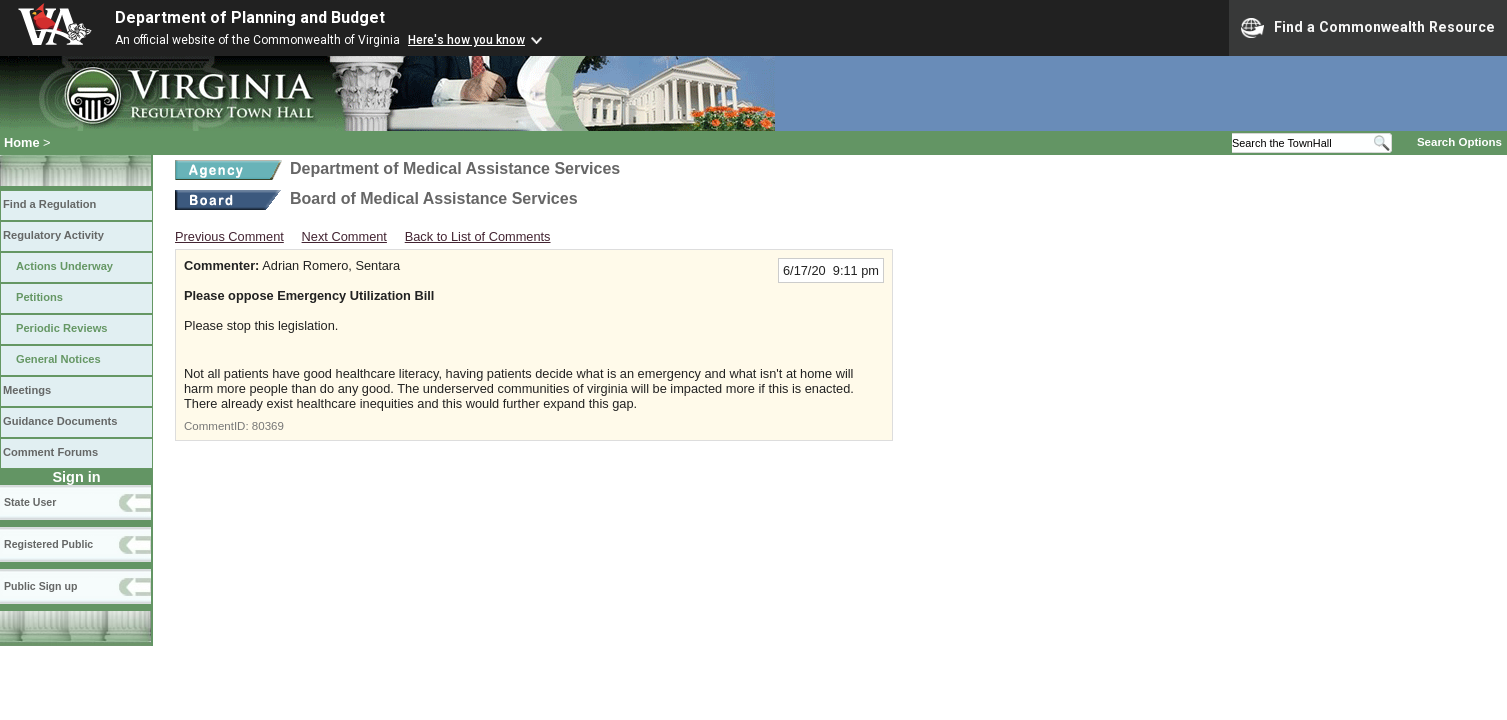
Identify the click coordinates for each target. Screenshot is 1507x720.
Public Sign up (40, 586)
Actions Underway (64, 266)
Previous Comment (229, 236)
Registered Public (48, 544)
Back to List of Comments (478, 236)
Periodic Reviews (62, 328)
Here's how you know (466, 40)
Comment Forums (50, 452)
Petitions (39, 297)
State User (30, 502)
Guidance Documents (60, 421)
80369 (268, 426)
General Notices (58, 359)
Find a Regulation (49, 204)
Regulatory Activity (53, 235)
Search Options (1459, 142)
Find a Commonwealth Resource (1368, 28)
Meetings (27, 390)
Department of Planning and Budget (250, 17)
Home (22, 142)
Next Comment (344, 236)
